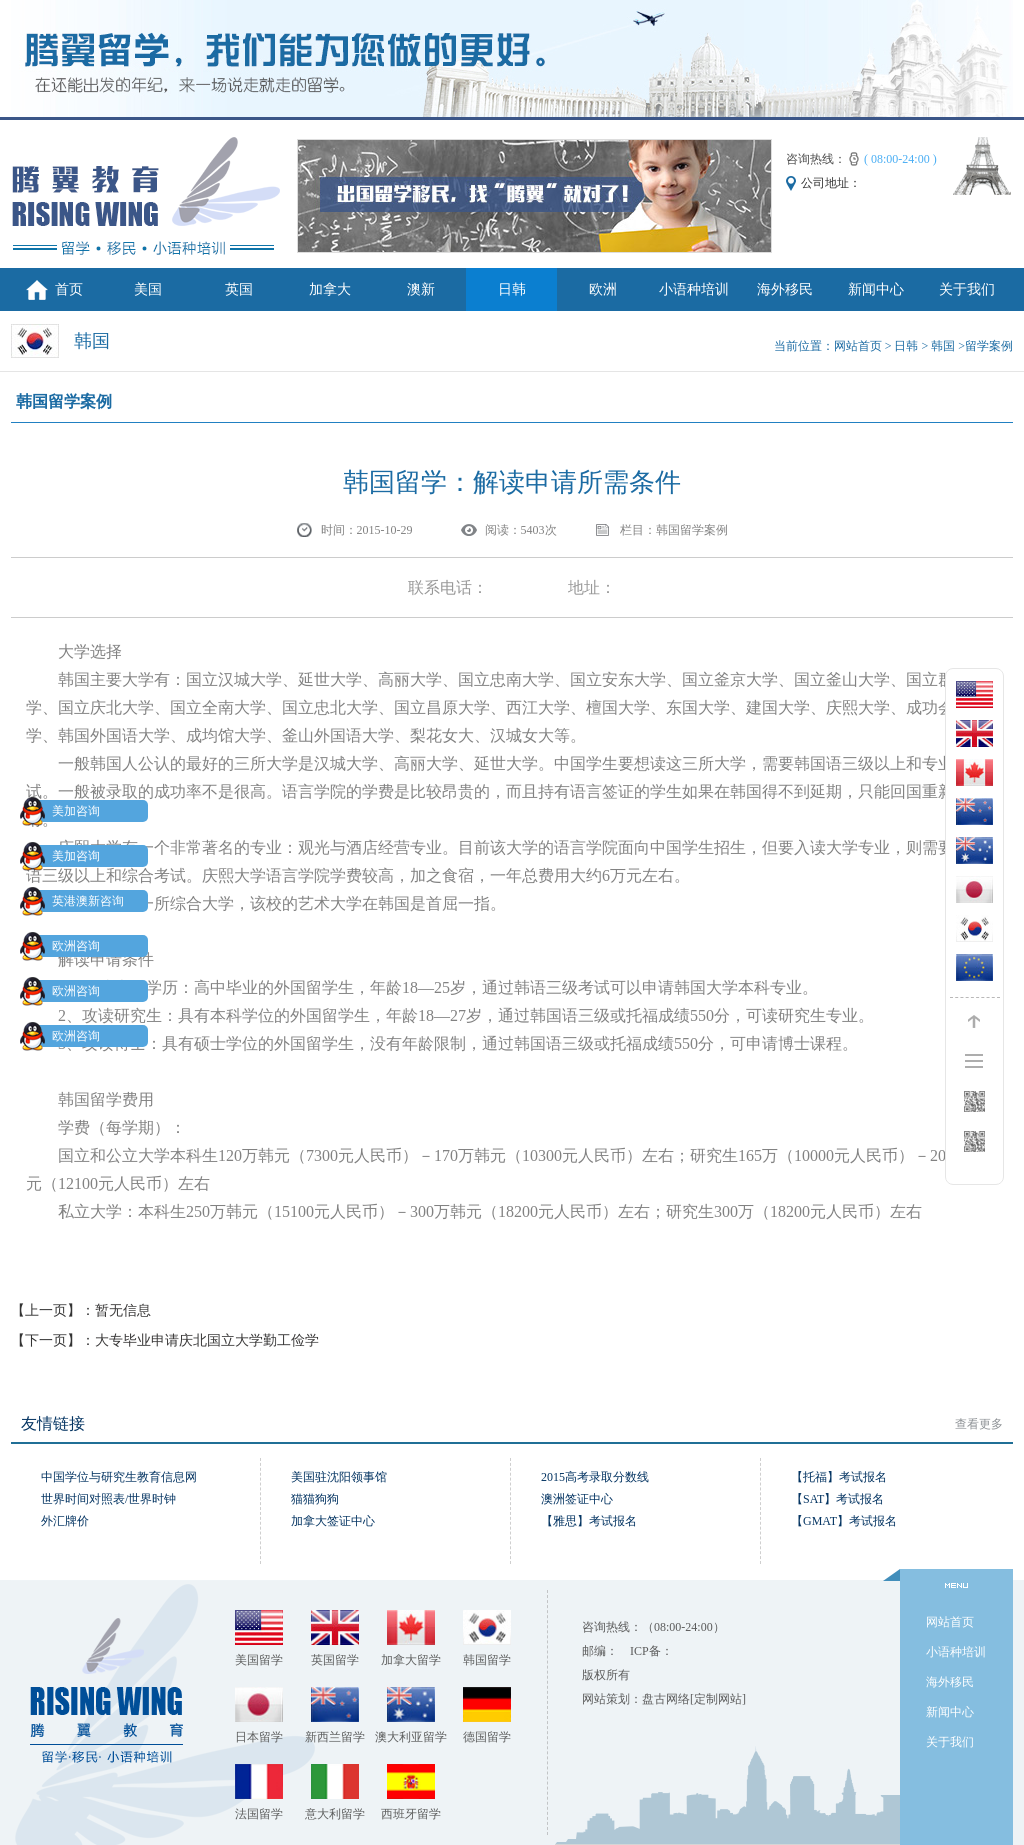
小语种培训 (694, 289)
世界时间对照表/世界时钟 (108, 1499)
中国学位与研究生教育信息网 (119, 1477)
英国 (239, 289)
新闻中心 (876, 289)
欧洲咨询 (64, 946)
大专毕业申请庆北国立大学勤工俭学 (207, 1340)
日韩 (512, 289)
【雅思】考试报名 (589, 1521)
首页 (69, 289)
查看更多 (979, 1424)
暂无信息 (123, 1310)
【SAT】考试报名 (837, 1499)
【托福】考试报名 (839, 1477)
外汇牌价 (65, 1521)
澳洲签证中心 (577, 1499)
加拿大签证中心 (333, 1521)
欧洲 (603, 289)
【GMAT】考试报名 (844, 1521)
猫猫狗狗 (315, 1499)
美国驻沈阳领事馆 (339, 1477)
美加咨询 (64, 811)
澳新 (421, 289)
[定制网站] (718, 1699)
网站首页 (858, 346)
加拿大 (330, 289)
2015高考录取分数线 (595, 1477)
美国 (148, 289)
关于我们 (967, 289)
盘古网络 (666, 1699)
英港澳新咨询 (76, 901)
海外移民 (785, 289)
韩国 (943, 346)
